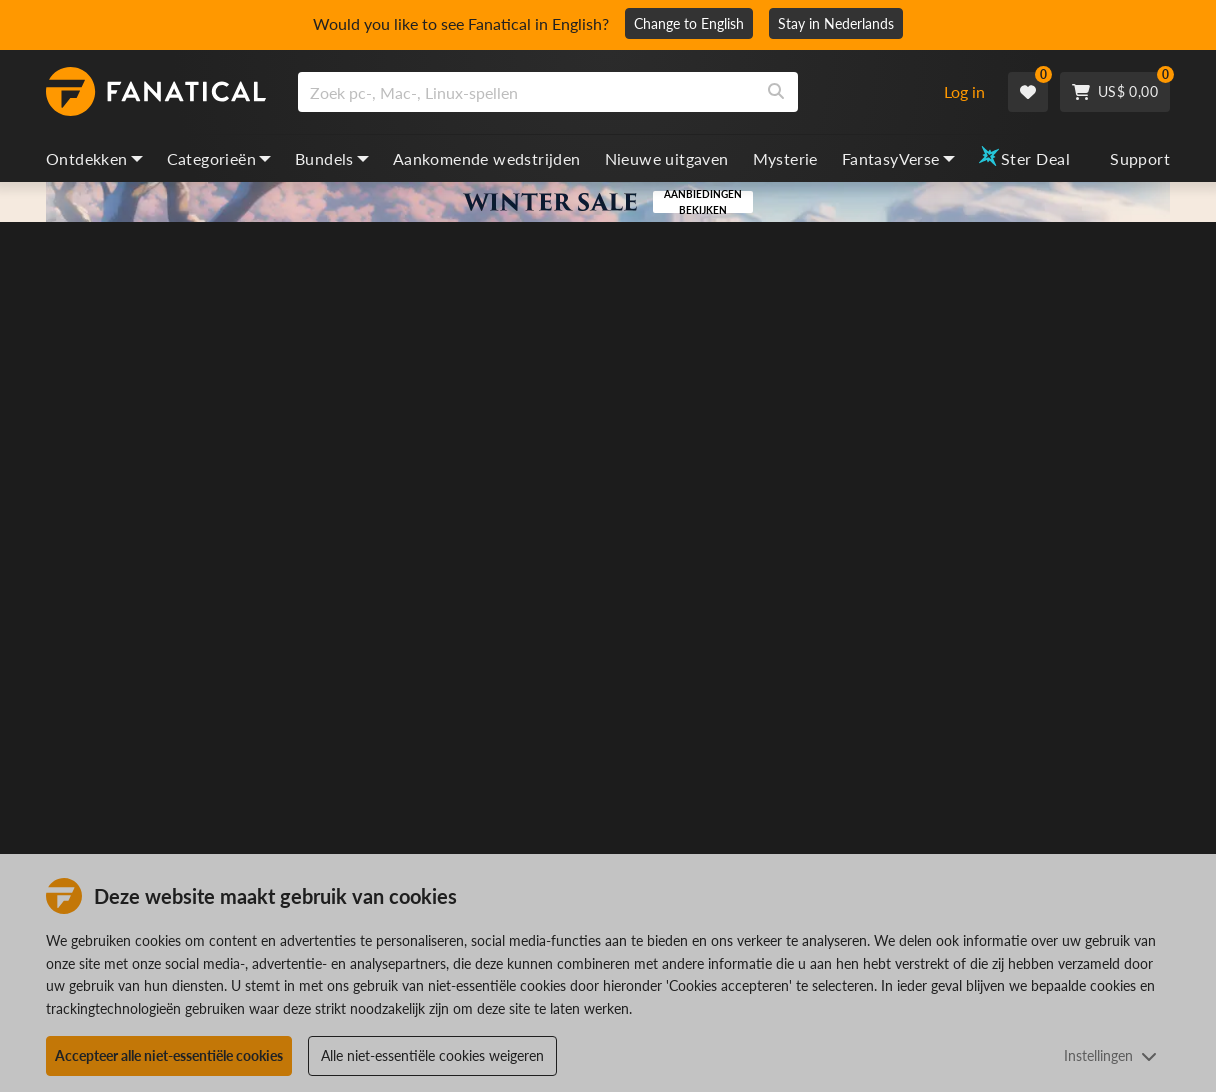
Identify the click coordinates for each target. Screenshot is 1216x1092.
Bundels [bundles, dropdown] (332, 158)
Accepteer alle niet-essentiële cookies (169, 1055)
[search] (526, 92)
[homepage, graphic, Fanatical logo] (156, 92)
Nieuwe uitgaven (667, 158)
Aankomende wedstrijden (487, 158)
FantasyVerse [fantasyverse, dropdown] (898, 158)
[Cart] (1115, 92)
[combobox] (609, 92)
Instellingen (1110, 1055)
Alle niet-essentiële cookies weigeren (432, 1055)
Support (1140, 158)
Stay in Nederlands (836, 23)
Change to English (689, 23)
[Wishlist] (1028, 92)
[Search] (776, 92)
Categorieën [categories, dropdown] (219, 158)
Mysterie (785, 158)
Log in (964, 91)
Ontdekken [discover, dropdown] (94, 158)
